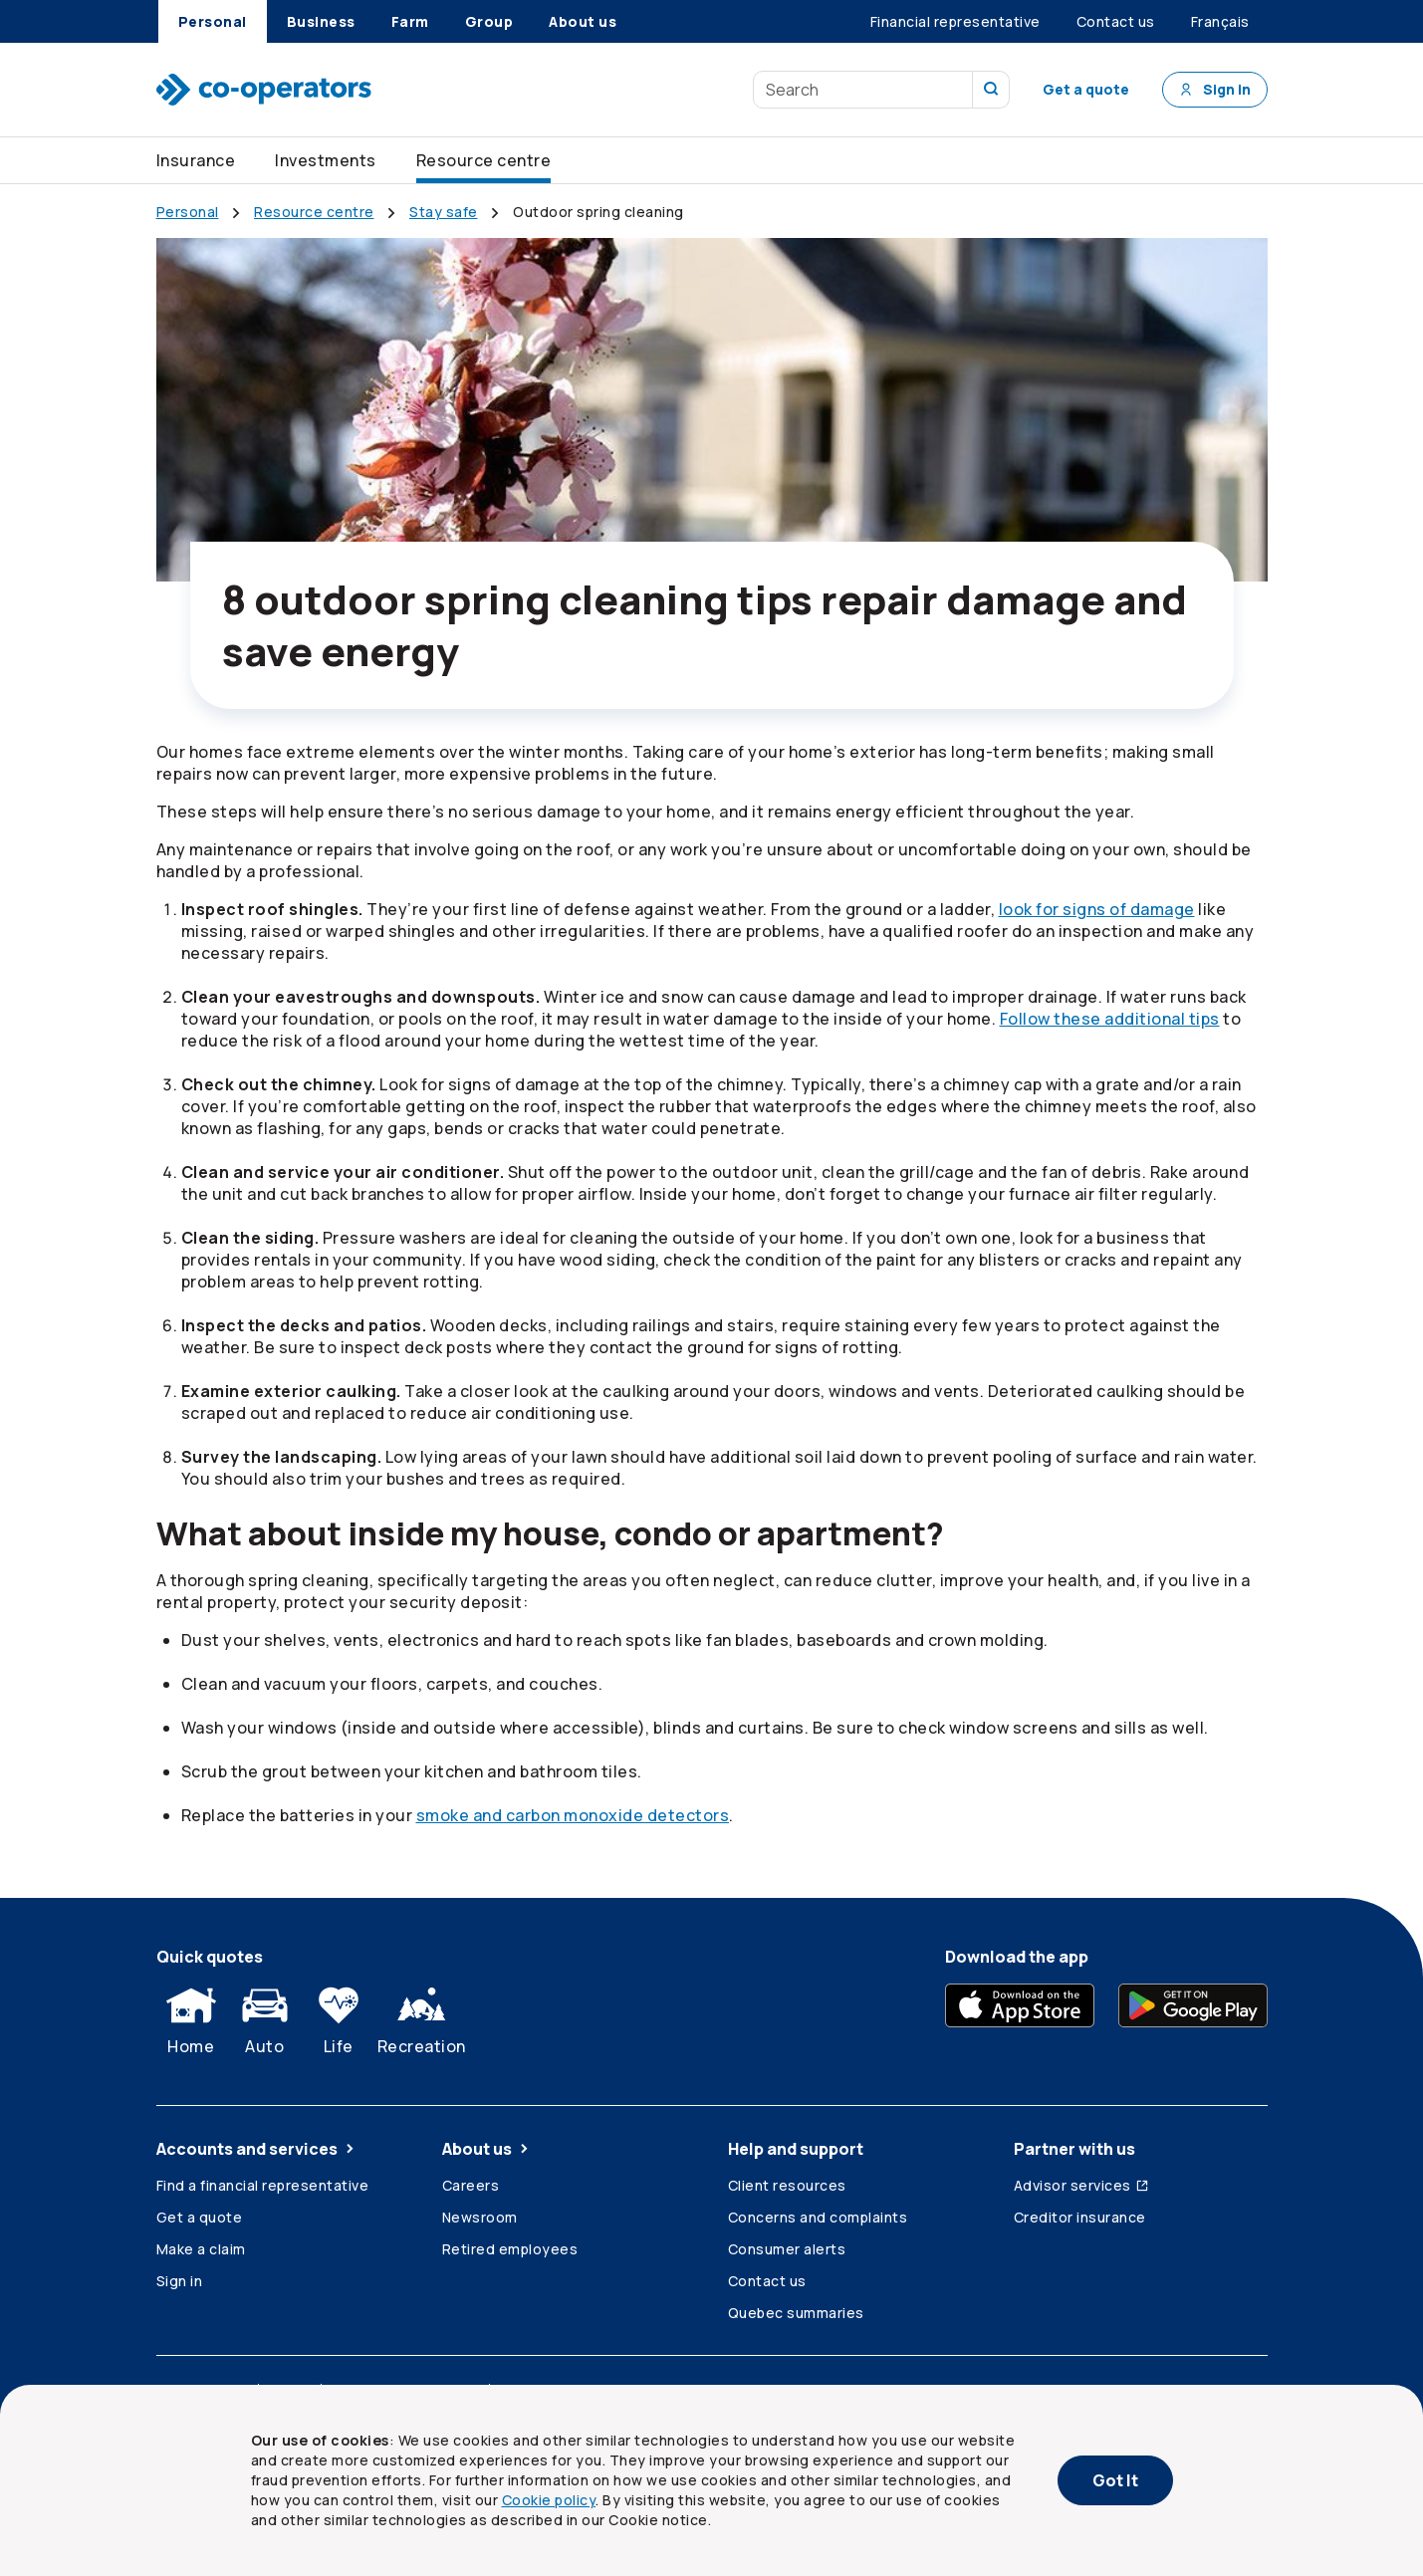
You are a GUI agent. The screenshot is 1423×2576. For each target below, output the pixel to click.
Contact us (767, 2280)
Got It (1115, 2480)
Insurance (196, 160)
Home (191, 2016)
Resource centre (484, 160)
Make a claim (201, 2248)
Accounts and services (256, 2149)
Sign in (1215, 89)
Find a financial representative (262, 2185)
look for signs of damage (1097, 909)
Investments (325, 160)
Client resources (787, 2185)
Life (338, 2016)
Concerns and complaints (818, 2217)
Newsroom (480, 2217)
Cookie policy (549, 2499)
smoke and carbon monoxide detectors (573, 1815)
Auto (265, 2016)
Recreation (421, 2016)
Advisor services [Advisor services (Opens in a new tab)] (1082, 2185)
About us (487, 2149)
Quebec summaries (796, 2312)
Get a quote (1086, 89)
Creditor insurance (1080, 2217)
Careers (471, 2185)
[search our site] (991, 90)
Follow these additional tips (1110, 1019)
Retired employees (510, 2248)
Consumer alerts (787, 2248)
